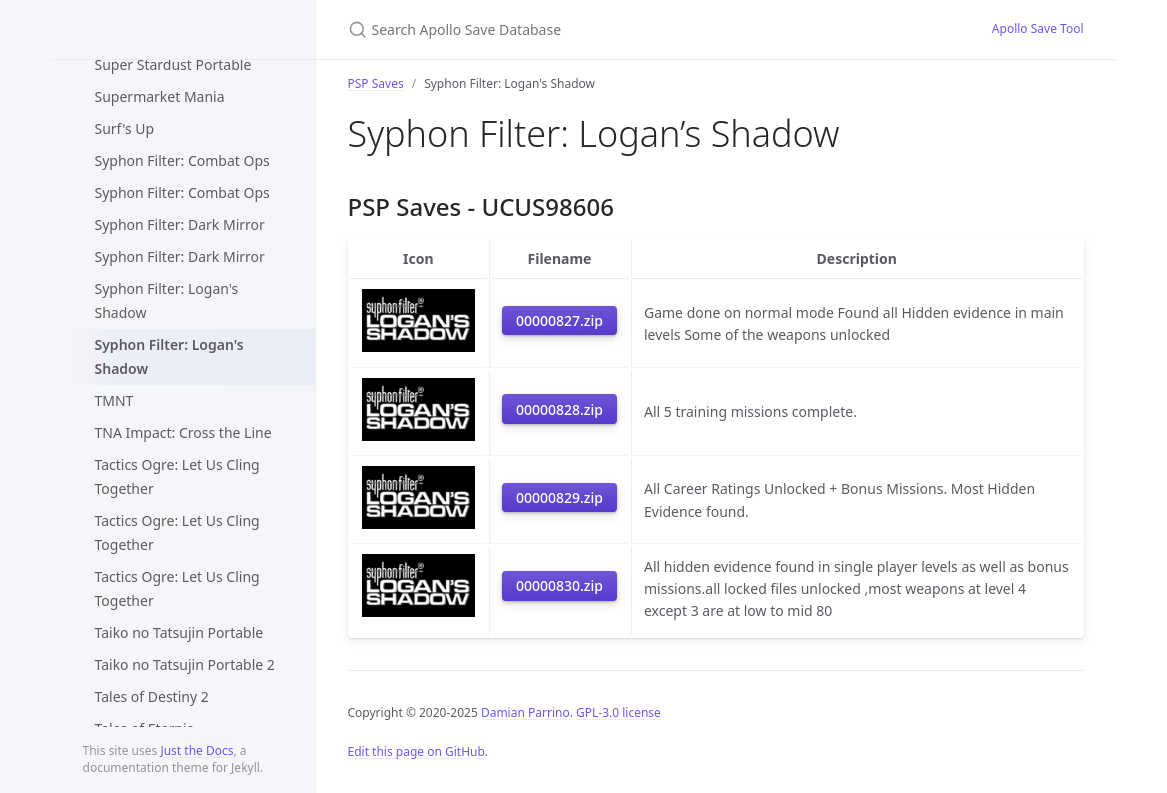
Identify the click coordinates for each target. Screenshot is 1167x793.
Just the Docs (196, 750)
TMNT (114, 400)
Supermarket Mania (160, 96)
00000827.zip (559, 320)
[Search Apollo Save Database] (584, 29)
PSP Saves (376, 83)
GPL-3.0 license (618, 712)
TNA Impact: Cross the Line (183, 432)
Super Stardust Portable (173, 64)
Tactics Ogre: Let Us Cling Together (177, 476)
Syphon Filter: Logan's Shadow (167, 300)
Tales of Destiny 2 (152, 696)
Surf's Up (125, 128)
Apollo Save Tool (1038, 28)
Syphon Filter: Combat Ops (182, 160)
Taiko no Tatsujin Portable (179, 632)
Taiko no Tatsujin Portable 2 (185, 664)
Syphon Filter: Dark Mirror (180, 224)
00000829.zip (559, 497)
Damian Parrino (525, 712)
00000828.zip (559, 409)
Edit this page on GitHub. (418, 751)
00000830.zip (559, 585)
